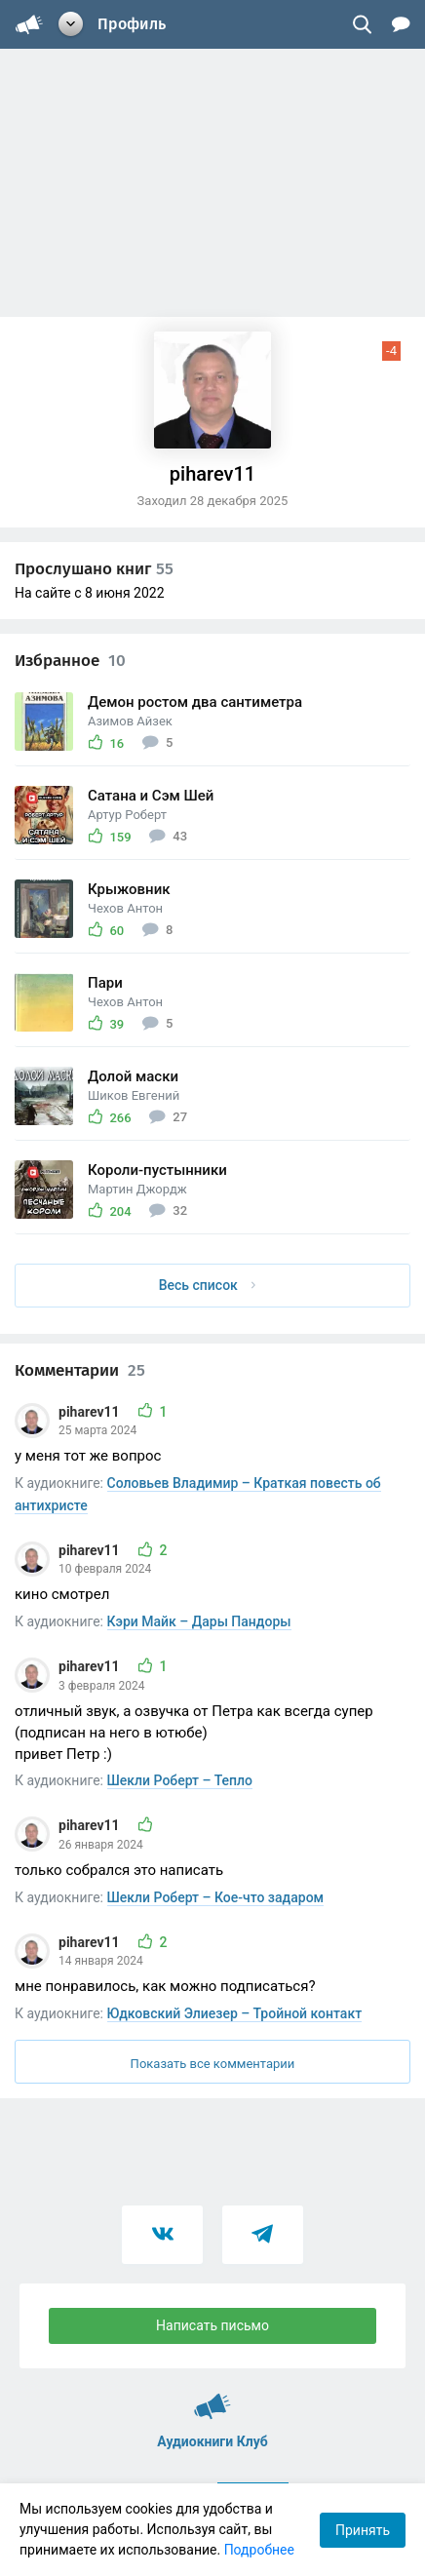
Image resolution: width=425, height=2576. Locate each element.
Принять (362, 2530)
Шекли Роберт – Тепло (180, 1780)
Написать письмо (212, 2325)
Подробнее (259, 2549)
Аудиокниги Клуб (212, 2397)
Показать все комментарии (213, 2063)
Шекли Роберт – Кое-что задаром (216, 1897)
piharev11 (90, 1412)
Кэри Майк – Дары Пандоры (199, 1621)
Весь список (207, 1285)
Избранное (70, 660)
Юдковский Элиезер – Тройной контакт (235, 2013)
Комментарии (80, 1370)
